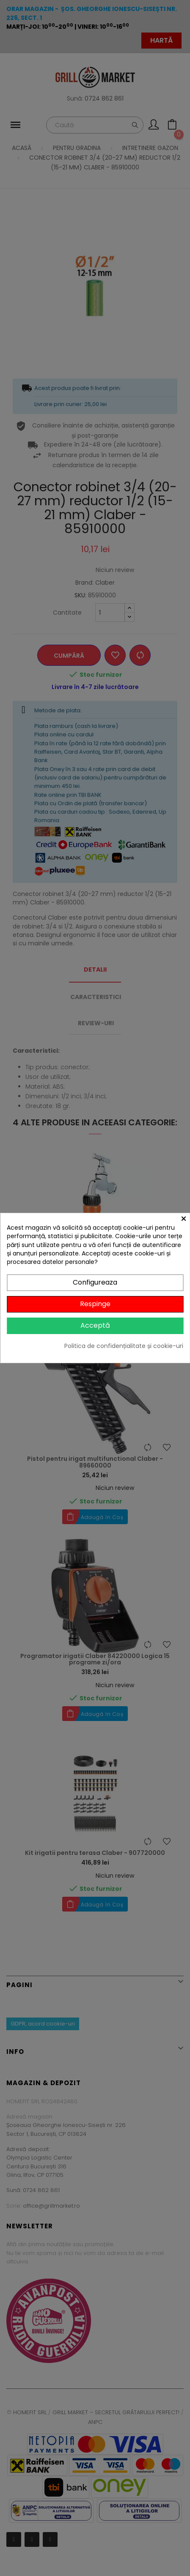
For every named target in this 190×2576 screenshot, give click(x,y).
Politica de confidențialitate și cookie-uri (123, 1346)
